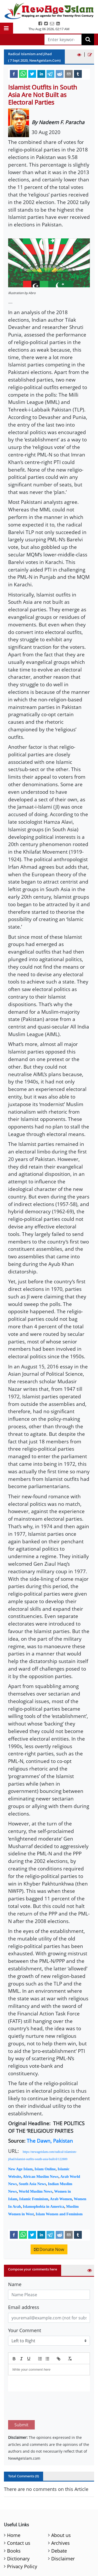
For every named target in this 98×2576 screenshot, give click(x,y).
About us (61, 2511)
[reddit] (60, 74)
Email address (23, 2307)
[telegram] (50, 74)
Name (14, 2284)
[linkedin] (41, 74)
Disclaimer (63, 2534)
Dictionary (18, 2534)
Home (13, 2511)
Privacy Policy (22, 2542)
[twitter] (32, 74)
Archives (60, 2518)
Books (14, 2526)
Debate (59, 2526)
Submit (21, 2400)
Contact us (18, 2518)
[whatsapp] (23, 74)
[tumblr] (78, 74)
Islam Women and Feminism (59, 2214)
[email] (69, 74)
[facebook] (14, 74)
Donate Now (49, 2249)
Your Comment (24, 2330)
